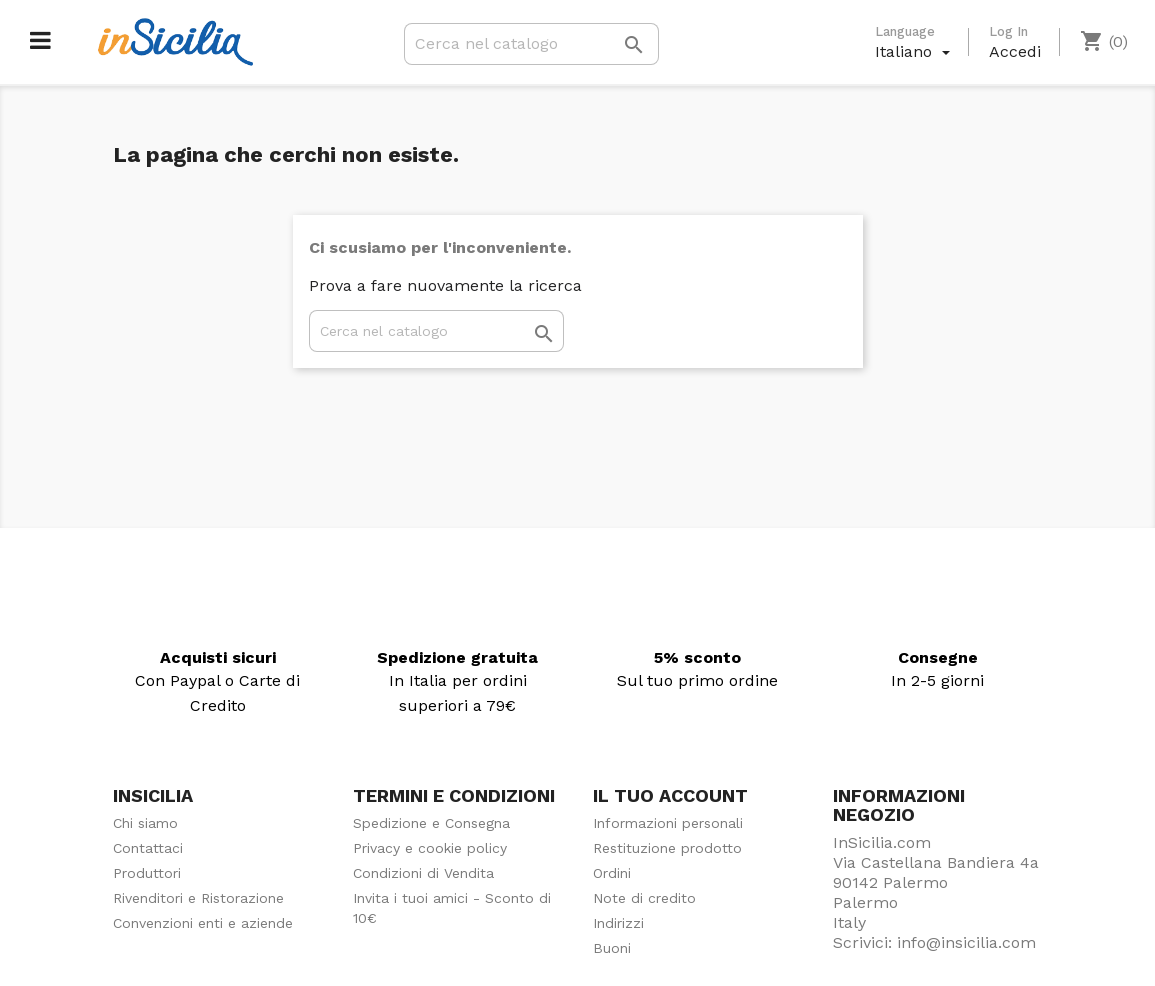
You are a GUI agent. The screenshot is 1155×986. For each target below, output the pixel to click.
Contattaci (148, 848)
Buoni (612, 948)
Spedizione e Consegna (431, 823)
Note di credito (644, 898)
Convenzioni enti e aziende (203, 923)
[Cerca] (531, 44)
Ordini (612, 873)
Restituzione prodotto (667, 848)
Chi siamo (145, 823)
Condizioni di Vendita (423, 873)
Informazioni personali (668, 823)
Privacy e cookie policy (430, 848)
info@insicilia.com (966, 942)
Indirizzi (618, 923)
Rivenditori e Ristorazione (198, 898)
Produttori (147, 873)
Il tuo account (670, 795)
